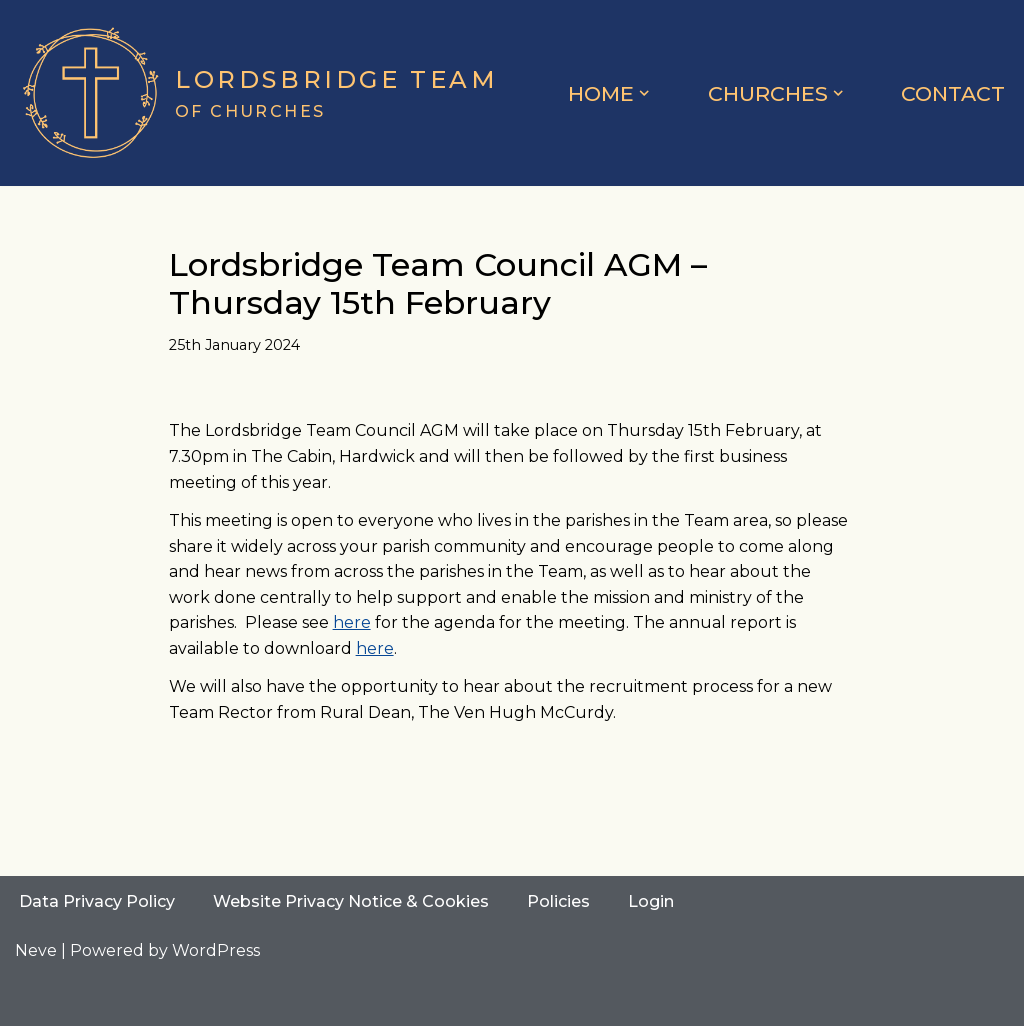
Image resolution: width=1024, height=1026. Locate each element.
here (352, 622)
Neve (36, 950)
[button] (644, 93)
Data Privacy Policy (97, 901)
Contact (953, 93)
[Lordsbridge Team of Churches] (257, 93)
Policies (558, 901)
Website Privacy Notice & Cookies (351, 901)
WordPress (216, 950)
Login (651, 901)
